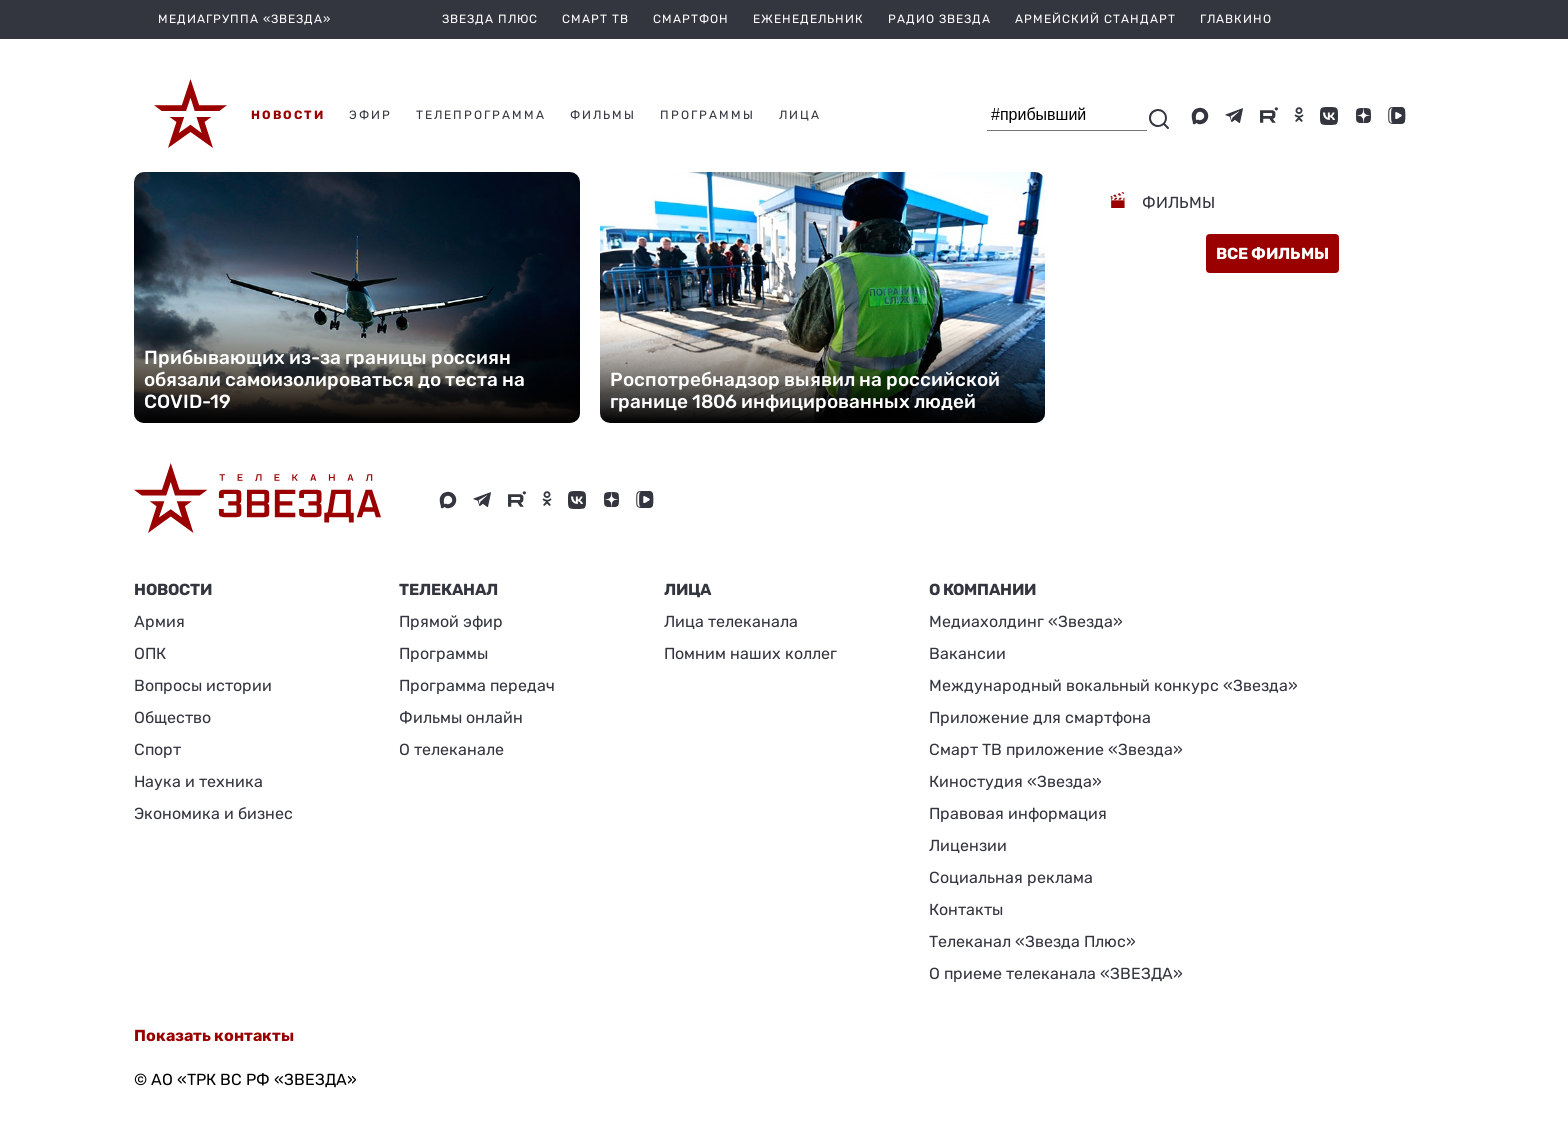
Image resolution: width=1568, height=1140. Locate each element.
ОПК (150, 653)
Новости (173, 589)
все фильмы (1272, 253)
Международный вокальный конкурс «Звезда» (1113, 685)
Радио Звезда (939, 19)
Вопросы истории (203, 685)
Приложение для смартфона (1040, 717)
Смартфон (691, 19)
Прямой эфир (451, 621)
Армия (159, 621)
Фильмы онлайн (461, 717)
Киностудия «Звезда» (1015, 781)
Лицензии (968, 845)
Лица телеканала (731, 621)
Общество (172, 717)
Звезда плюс (490, 19)
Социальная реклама (1011, 877)
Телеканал (448, 589)
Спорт (157, 749)
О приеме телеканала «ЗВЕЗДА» (1056, 973)
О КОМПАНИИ (982, 589)
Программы (443, 653)
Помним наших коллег (750, 653)
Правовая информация (1018, 813)
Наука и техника (198, 781)
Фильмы (1176, 202)
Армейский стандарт (1095, 19)
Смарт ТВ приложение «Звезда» (1056, 749)
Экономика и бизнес (213, 813)
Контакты (966, 909)
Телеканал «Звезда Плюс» (1032, 941)
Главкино (1236, 19)
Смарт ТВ (595, 19)
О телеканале (451, 749)
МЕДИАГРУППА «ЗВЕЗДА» (244, 19)
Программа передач (477, 685)
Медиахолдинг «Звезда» (1026, 621)
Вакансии (967, 653)
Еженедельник (808, 19)
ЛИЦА (687, 589)
